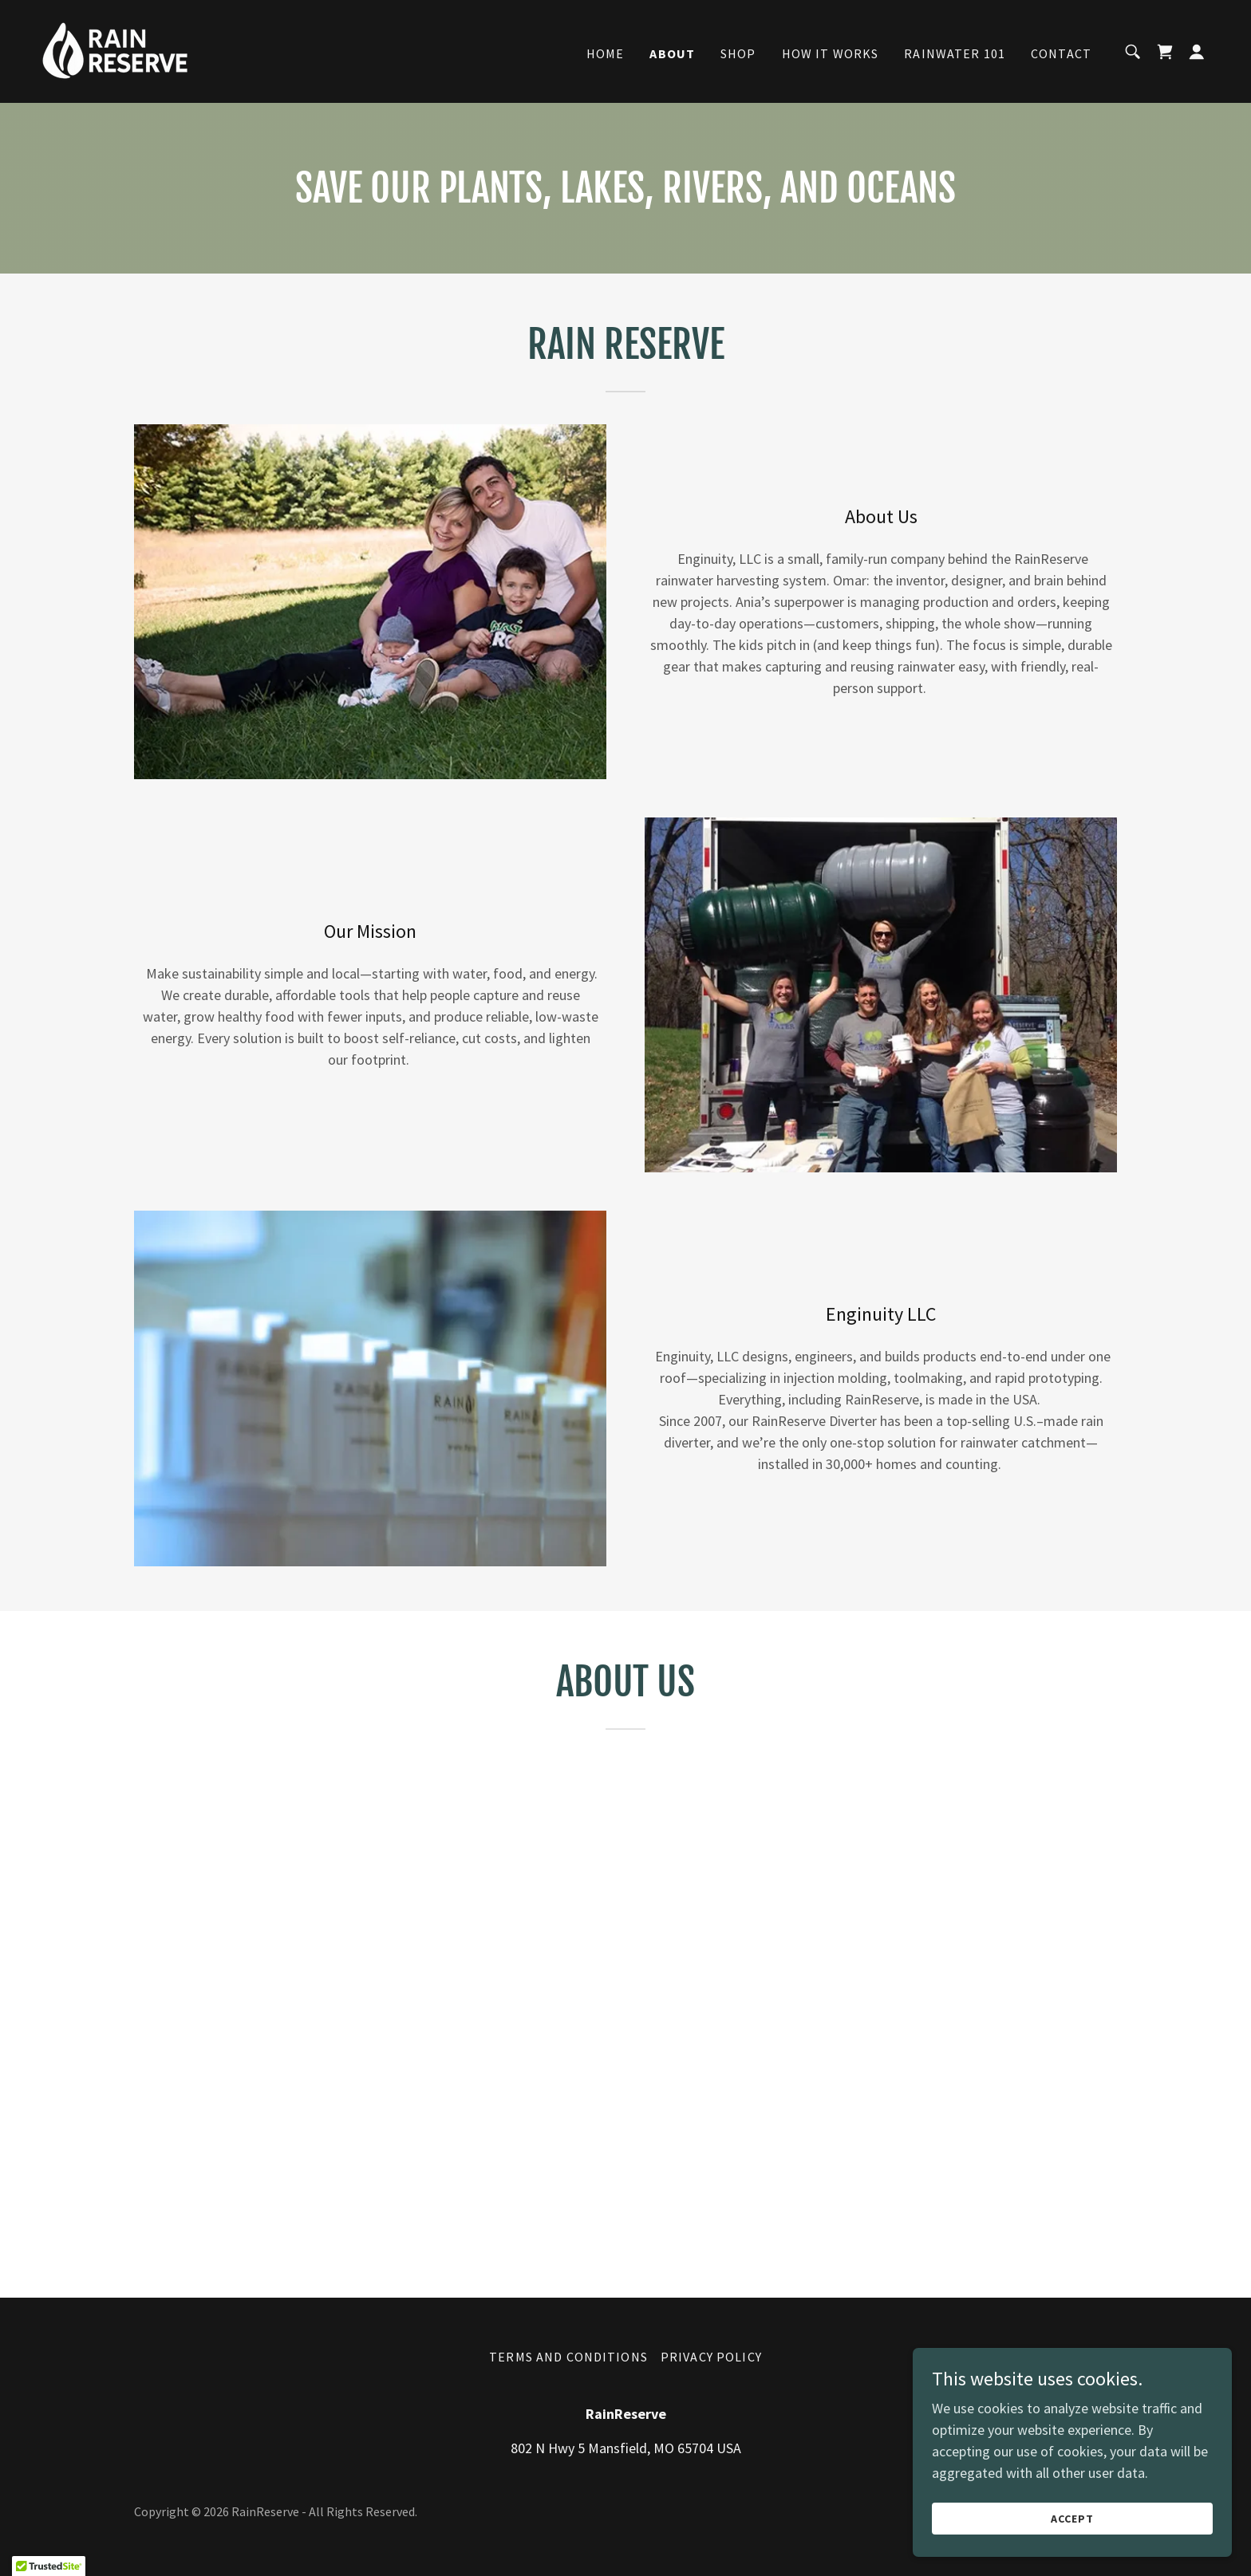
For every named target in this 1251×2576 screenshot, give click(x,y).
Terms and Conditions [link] (568, 2357)
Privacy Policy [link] (711, 2357)
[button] (1197, 52)
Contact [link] (1061, 53)
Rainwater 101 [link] (954, 53)
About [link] (672, 53)
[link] (115, 50)
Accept (1072, 2518)
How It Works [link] (830, 53)
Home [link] (605, 53)
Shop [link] (738, 53)
